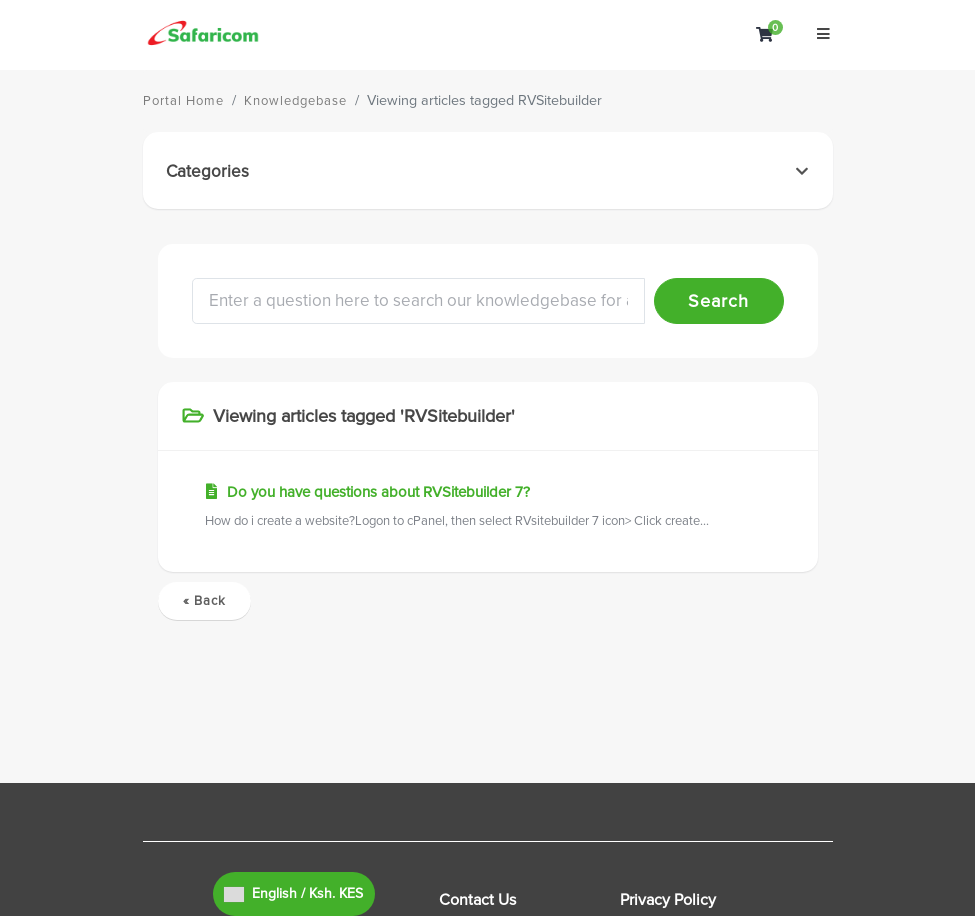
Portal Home (183, 101)
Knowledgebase (295, 101)
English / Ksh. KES (293, 893)
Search (718, 301)
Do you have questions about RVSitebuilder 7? (488, 507)
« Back (204, 601)
